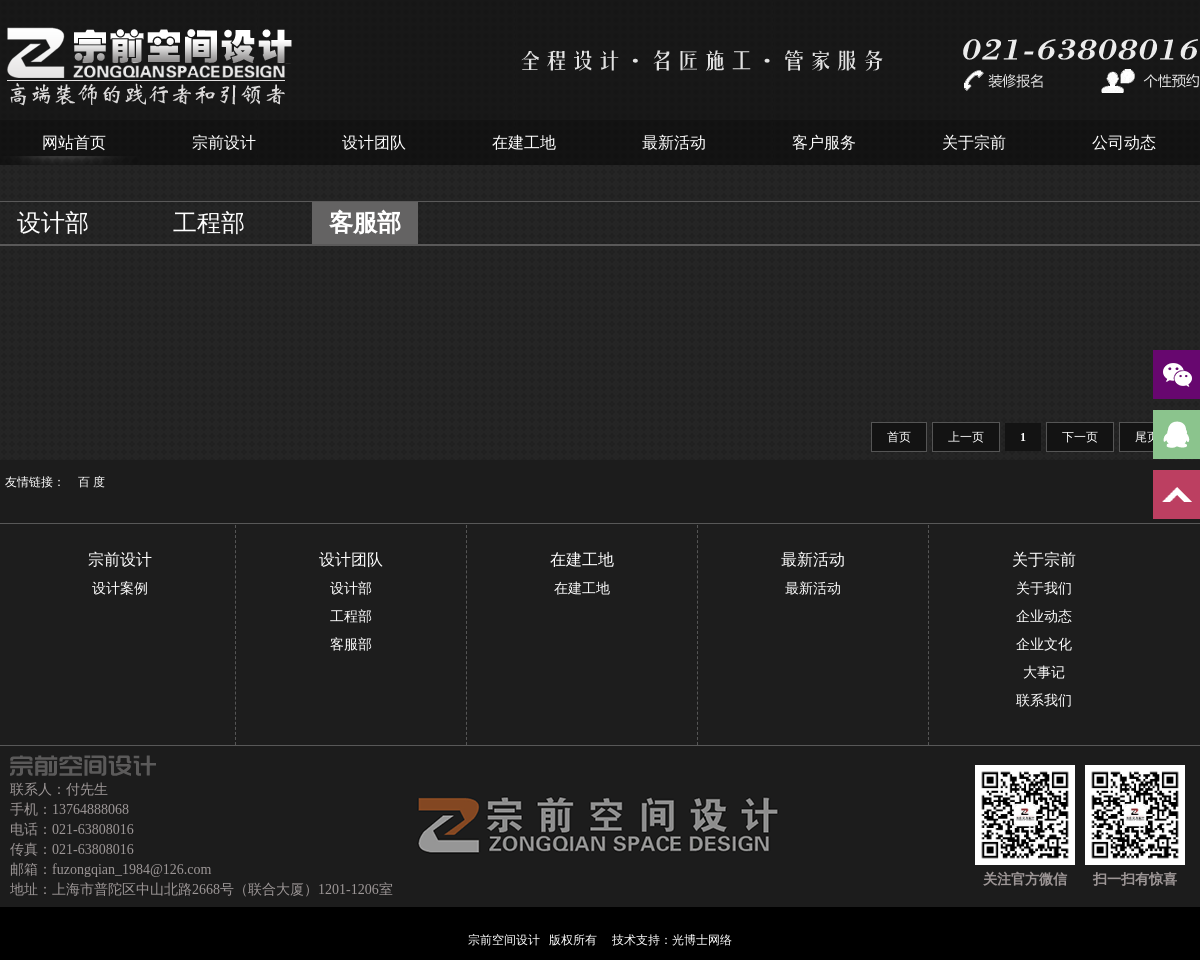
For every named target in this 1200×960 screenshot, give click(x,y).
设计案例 (120, 588)
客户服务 (824, 142)
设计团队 (374, 142)
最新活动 (674, 142)
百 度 (91, 482)
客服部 (365, 223)
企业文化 (1044, 644)
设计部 (53, 223)
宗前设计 (224, 142)
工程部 (209, 223)
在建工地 (524, 142)
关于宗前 (974, 142)
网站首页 (74, 142)
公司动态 (1124, 142)
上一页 (966, 437)
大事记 (1044, 672)
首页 (899, 437)
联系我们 (1044, 700)
